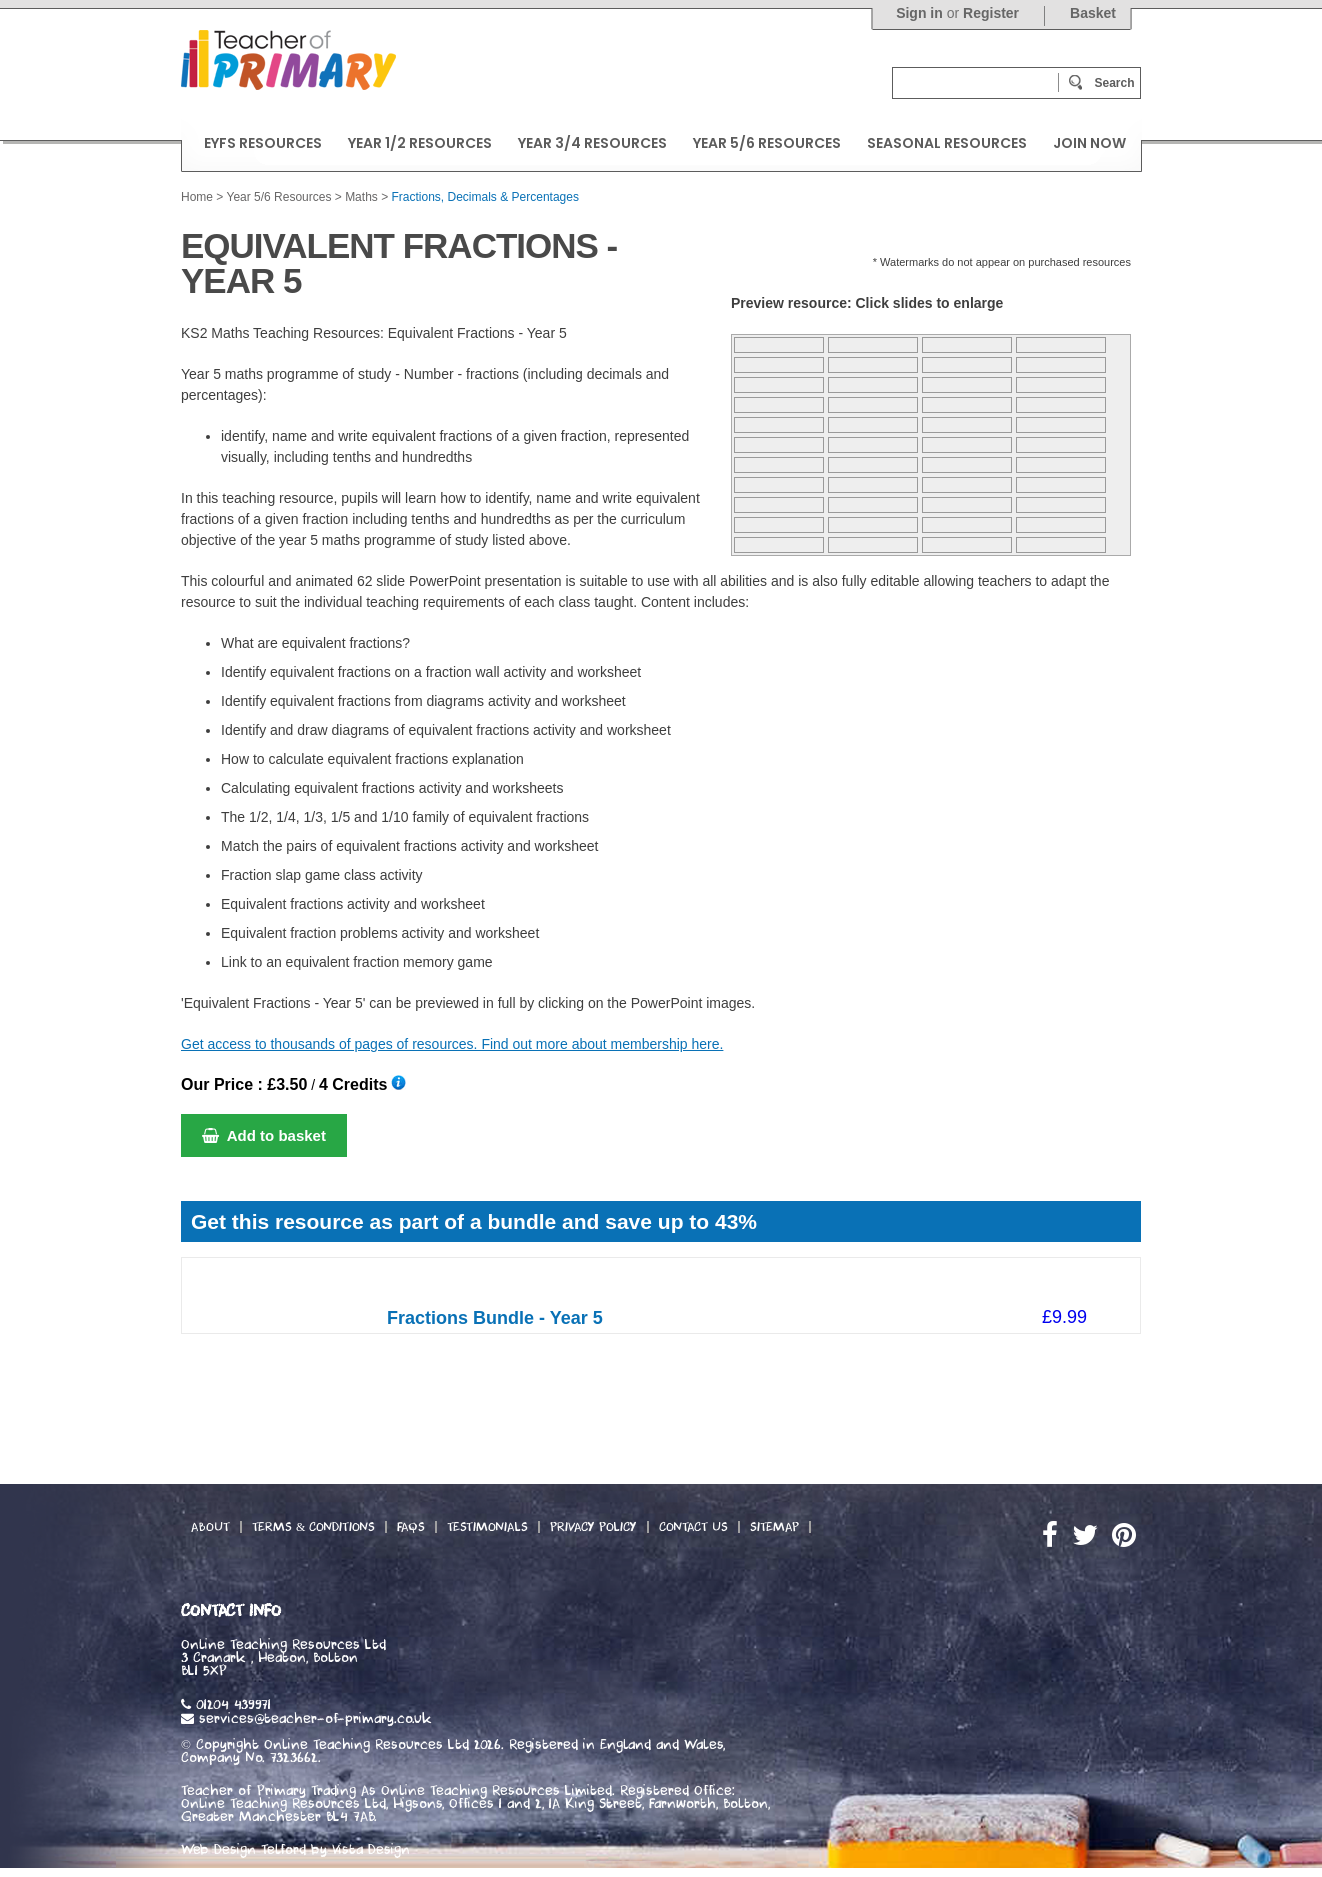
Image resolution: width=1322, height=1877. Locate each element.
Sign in (919, 13)
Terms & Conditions (313, 1527)
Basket (1093, 13)
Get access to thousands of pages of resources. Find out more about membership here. (452, 1044)
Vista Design (371, 1850)
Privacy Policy (593, 1527)
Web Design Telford (243, 1850)
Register (991, 13)
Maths (361, 197)
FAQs (411, 1527)
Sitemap (774, 1527)
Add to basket (264, 1135)
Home (197, 197)
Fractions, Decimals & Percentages (485, 197)
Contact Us (693, 1527)
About (210, 1527)
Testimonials (487, 1527)
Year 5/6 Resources (278, 197)
